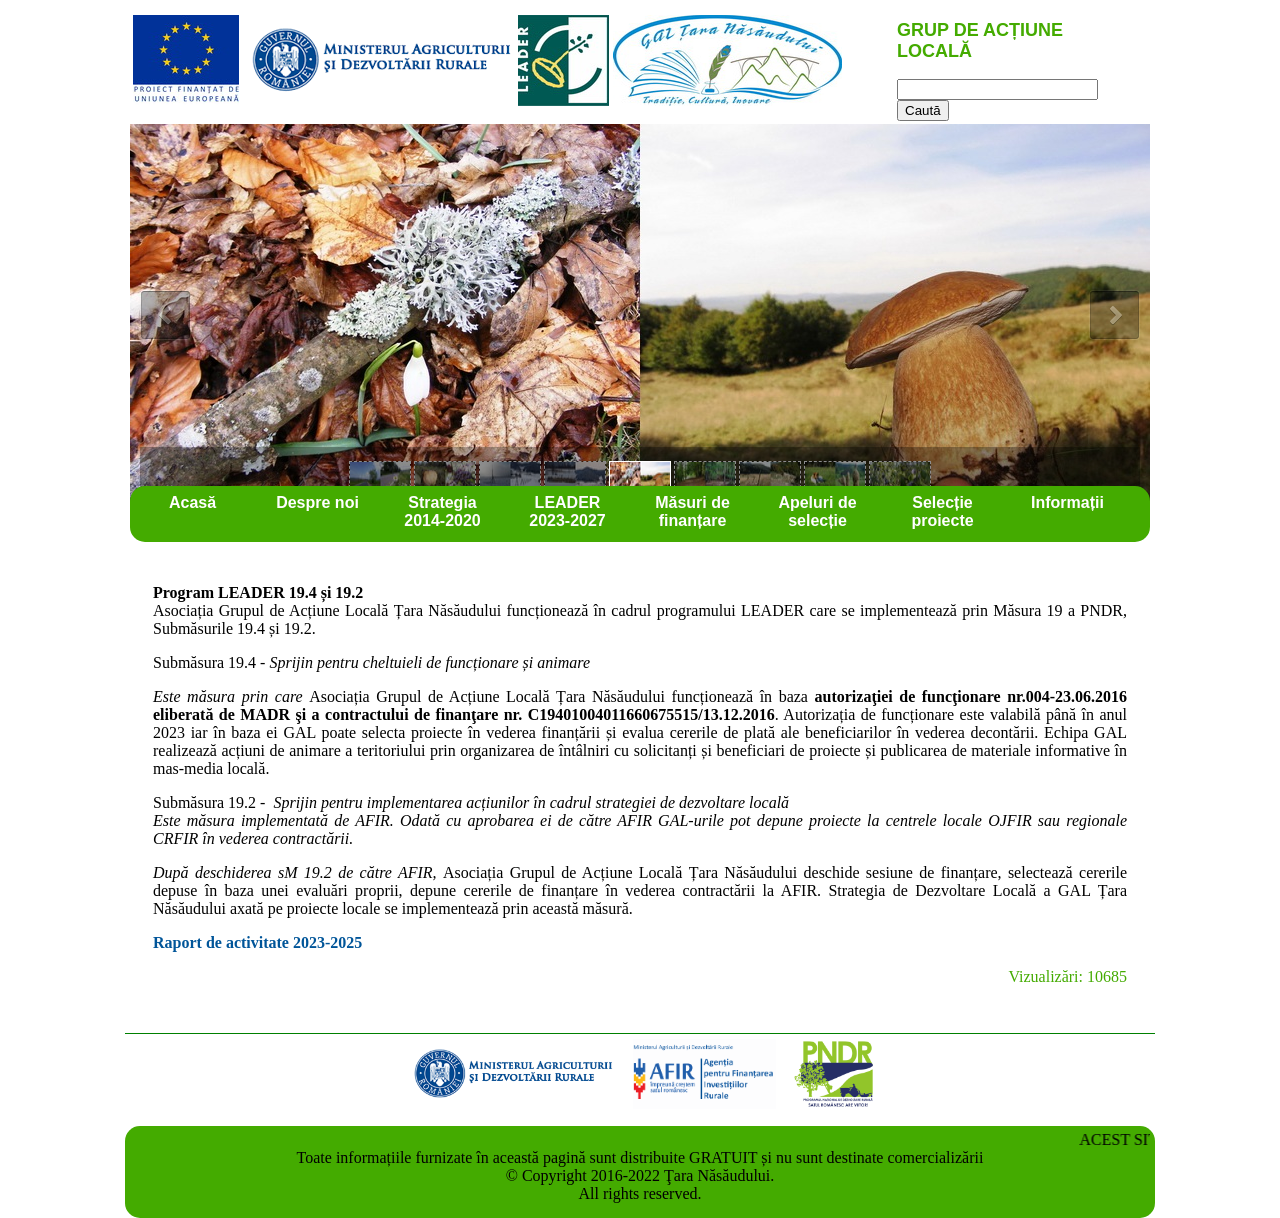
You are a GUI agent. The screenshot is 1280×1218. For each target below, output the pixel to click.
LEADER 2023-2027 (567, 511)
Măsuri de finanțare (692, 511)
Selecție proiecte (942, 511)
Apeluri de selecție (817, 511)
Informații (1067, 502)
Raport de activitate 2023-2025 (257, 942)
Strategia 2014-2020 (442, 511)
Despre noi (317, 502)
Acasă (192, 502)
